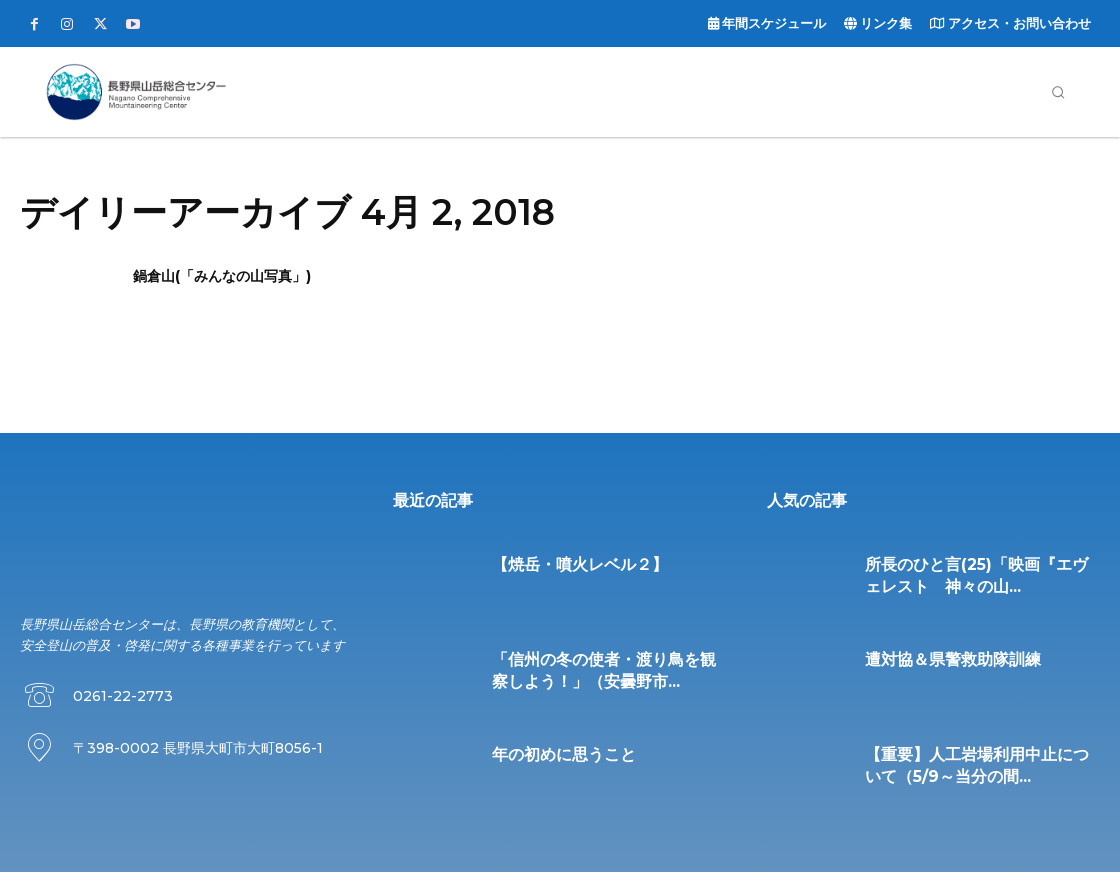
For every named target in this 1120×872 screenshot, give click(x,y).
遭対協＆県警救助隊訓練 (936, 658)
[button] (1058, 92)
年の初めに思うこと (550, 753)
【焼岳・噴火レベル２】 (563, 563)
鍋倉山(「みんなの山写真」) (222, 276)
